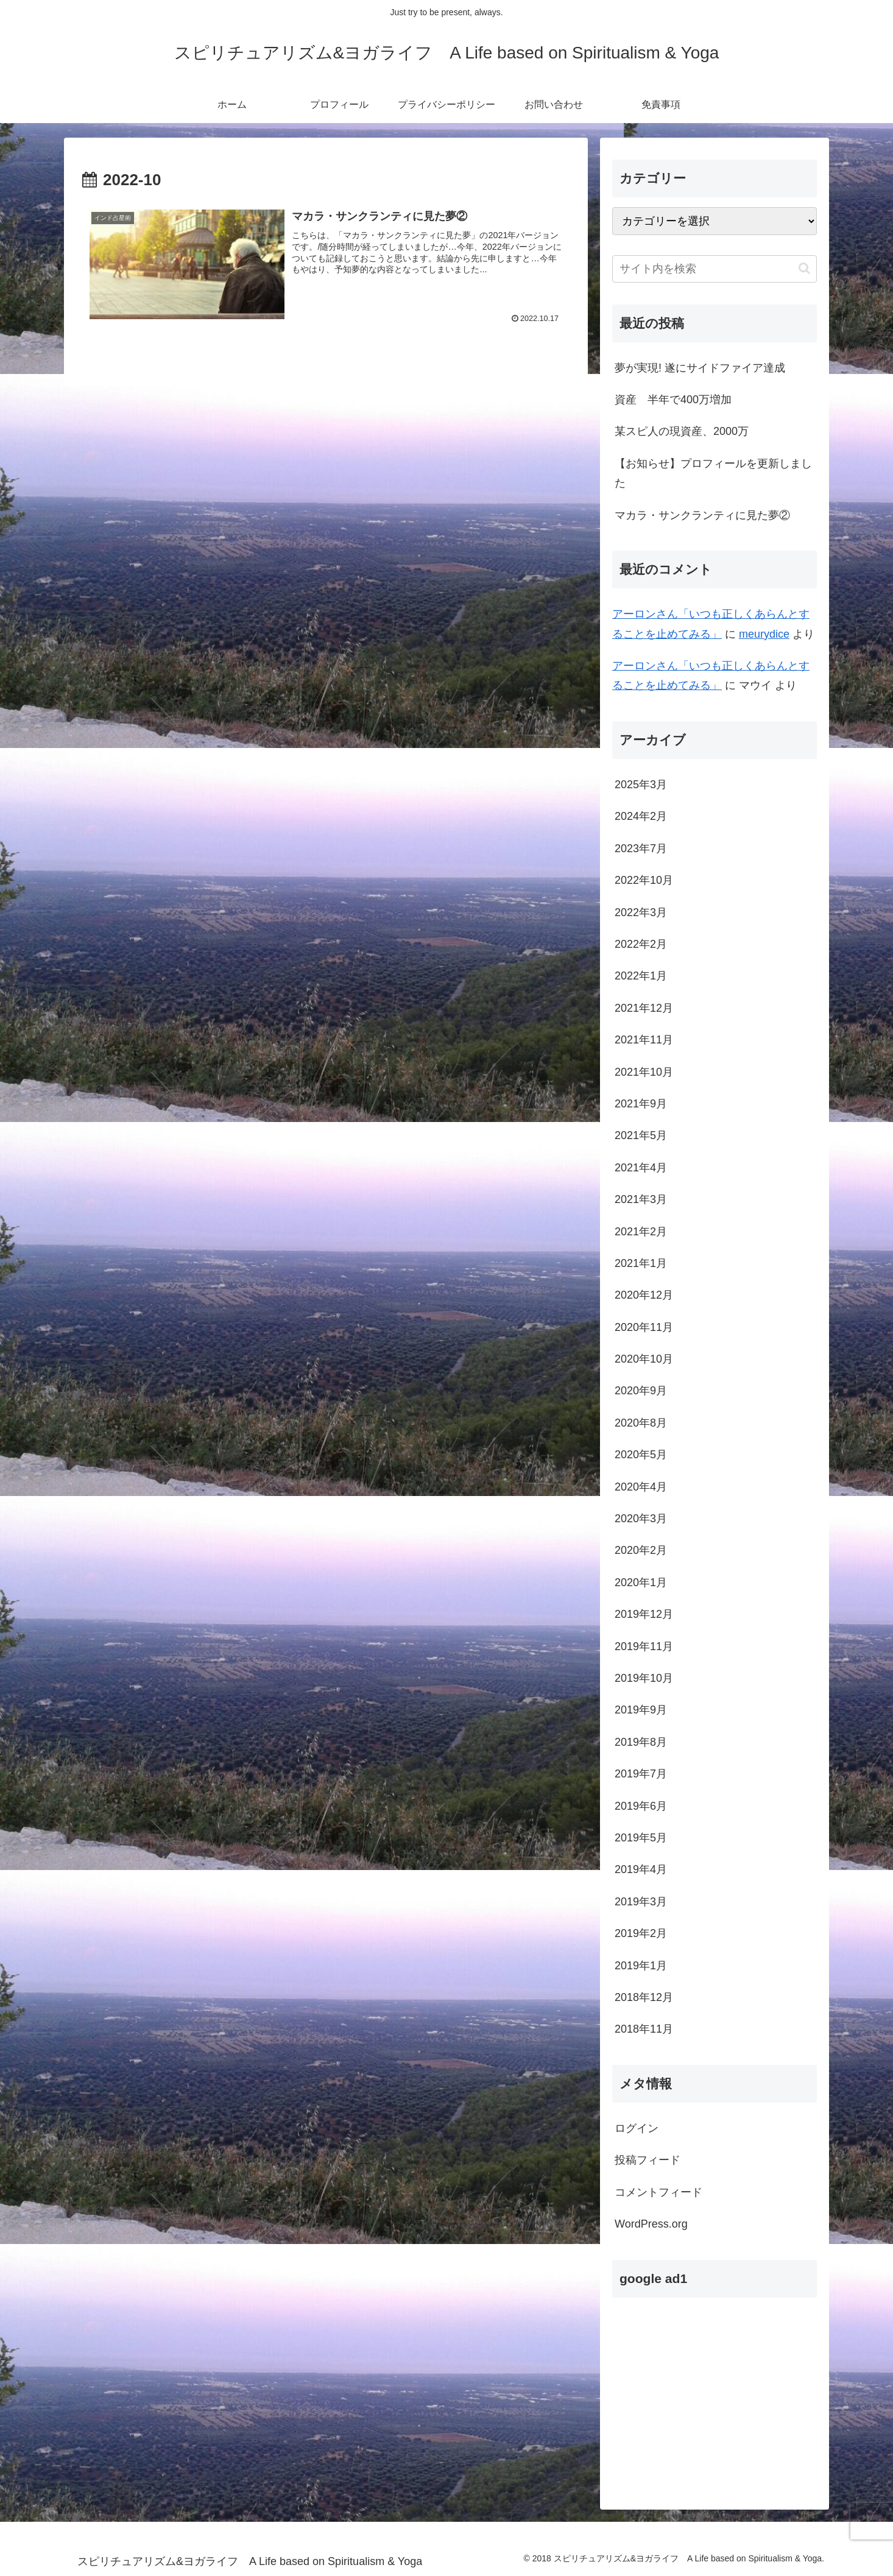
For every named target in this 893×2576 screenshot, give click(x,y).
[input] (714, 269)
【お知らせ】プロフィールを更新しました (713, 473)
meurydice (764, 634)
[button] (804, 268)
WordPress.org (651, 2224)
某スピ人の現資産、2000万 (682, 431)
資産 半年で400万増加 (673, 399)
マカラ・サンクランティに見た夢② (702, 515)
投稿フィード (647, 2160)
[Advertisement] (714, 2392)
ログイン (636, 2128)
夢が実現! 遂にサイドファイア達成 (700, 368)
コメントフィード (658, 2192)
